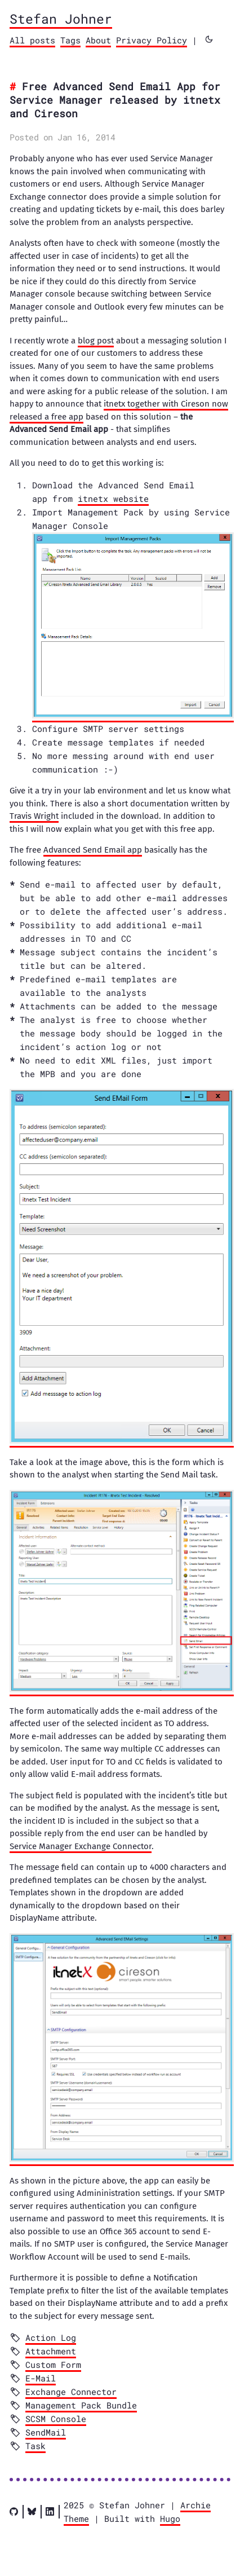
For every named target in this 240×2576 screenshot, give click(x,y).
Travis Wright (34, 816)
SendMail (45, 2432)
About (98, 40)
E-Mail (40, 2378)
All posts (32, 40)
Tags (70, 40)
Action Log (50, 2337)
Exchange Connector (71, 2391)
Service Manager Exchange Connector (81, 1846)
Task (35, 2445)
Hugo (170, 2518)
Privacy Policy (151, 40)
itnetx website (113, 498)
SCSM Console (55, 2418)
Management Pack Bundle (81, 2405)
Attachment (50, 2351)
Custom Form (53, 2364)
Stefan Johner (61, 18)
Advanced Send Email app (92, 850)
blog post (96, 341)
